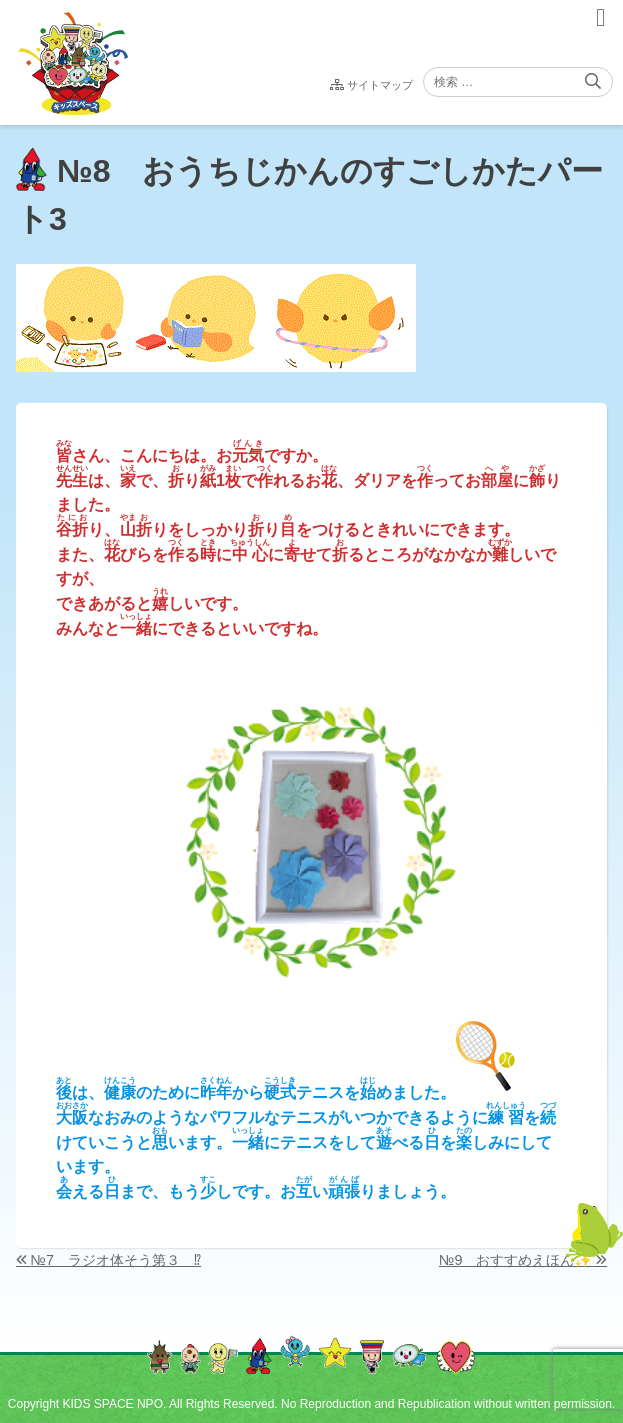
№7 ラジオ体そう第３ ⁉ (116, 1260)
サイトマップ (380, 85)
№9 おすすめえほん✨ (515, 1260)
